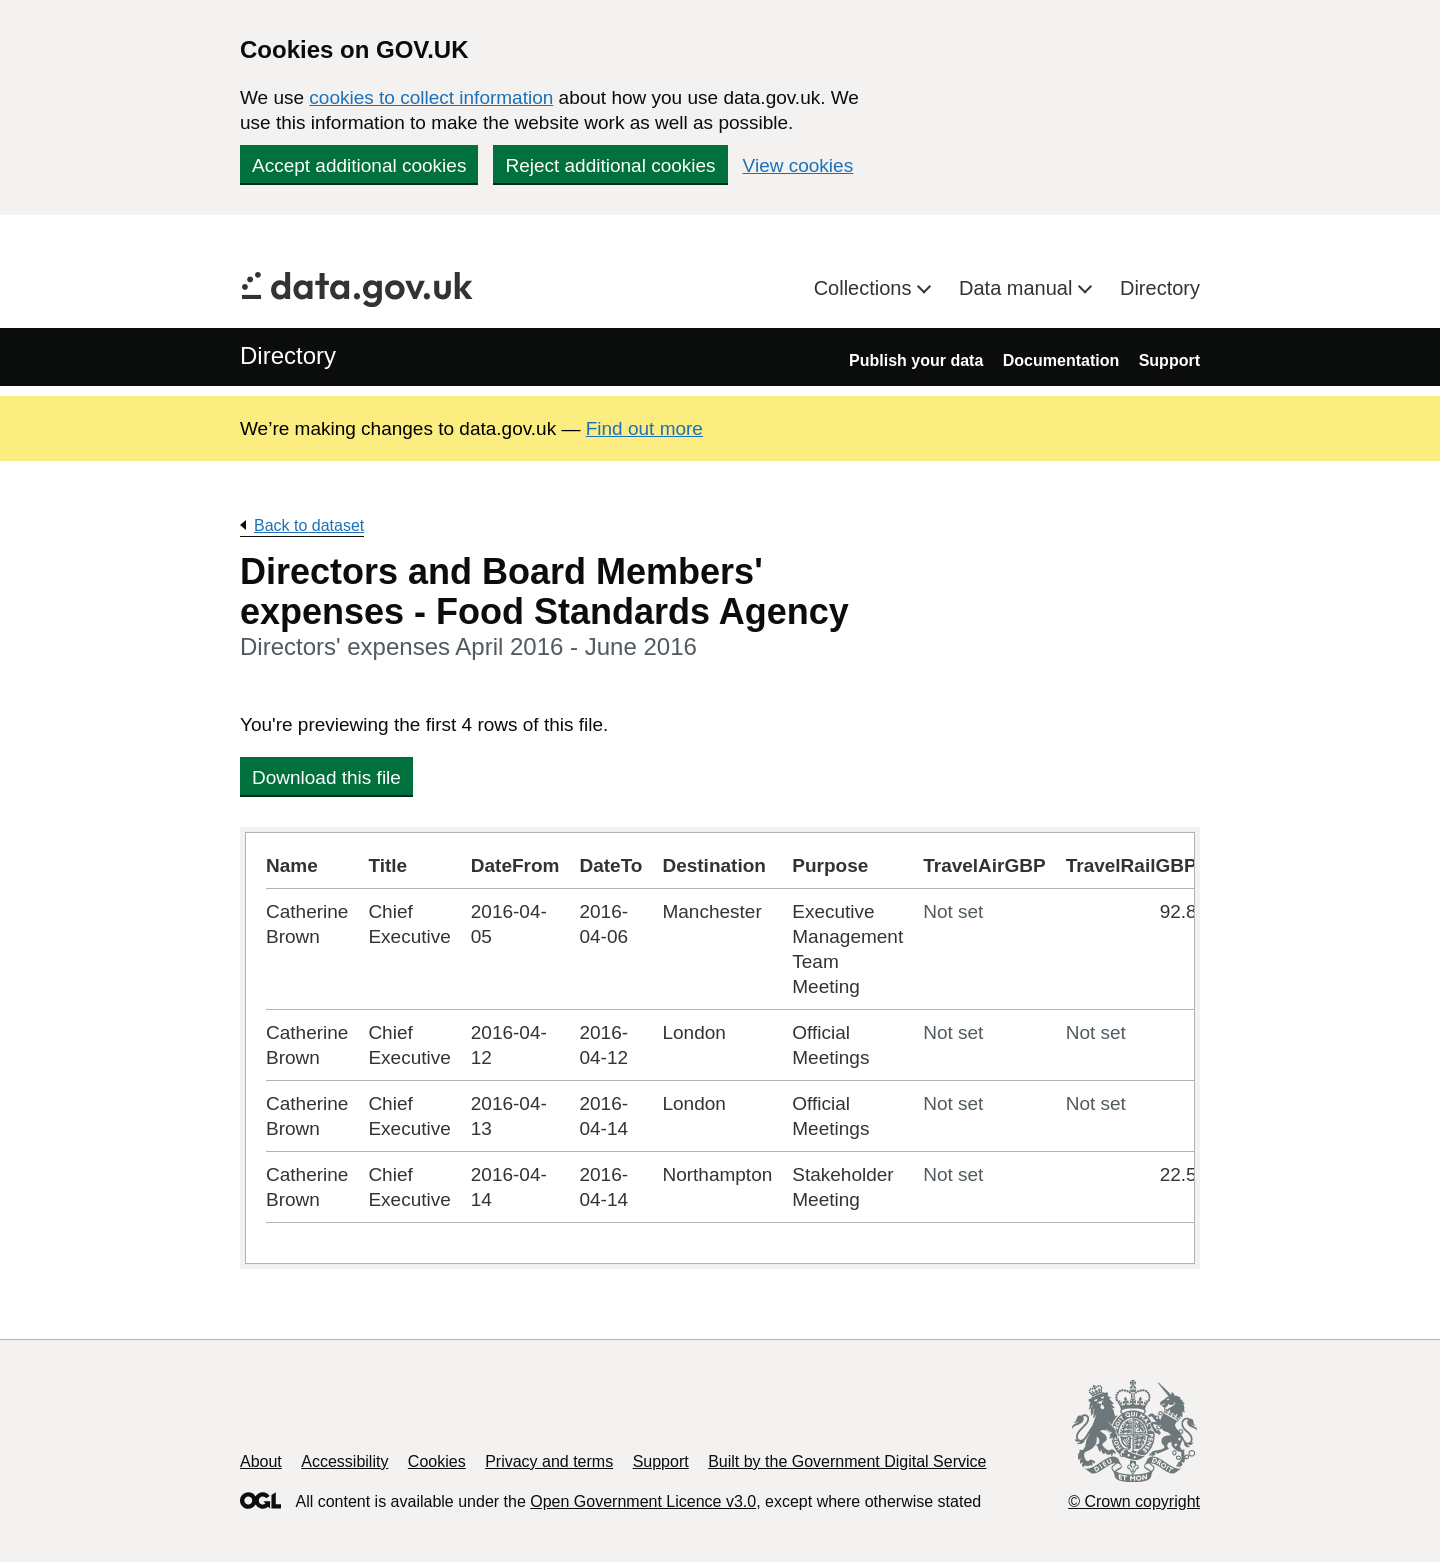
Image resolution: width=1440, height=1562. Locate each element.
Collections (865, 288)
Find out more (644, 428)
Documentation (1061, 360)
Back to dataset (309, 525)
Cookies (437, 1461)
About (261, 1461)
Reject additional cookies (610, 165)
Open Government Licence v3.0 (643, 1501)
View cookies (798, 165)
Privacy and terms (549, 1461)
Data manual (1018, 288)
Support (1169, 360)
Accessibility (344, 1461)
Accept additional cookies (359, 165)
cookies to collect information (431, 97)
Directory (1160, 288)
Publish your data (916, 360)
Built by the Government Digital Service (847, 1461)
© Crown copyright (1134, 1501)
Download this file (326, 777)
